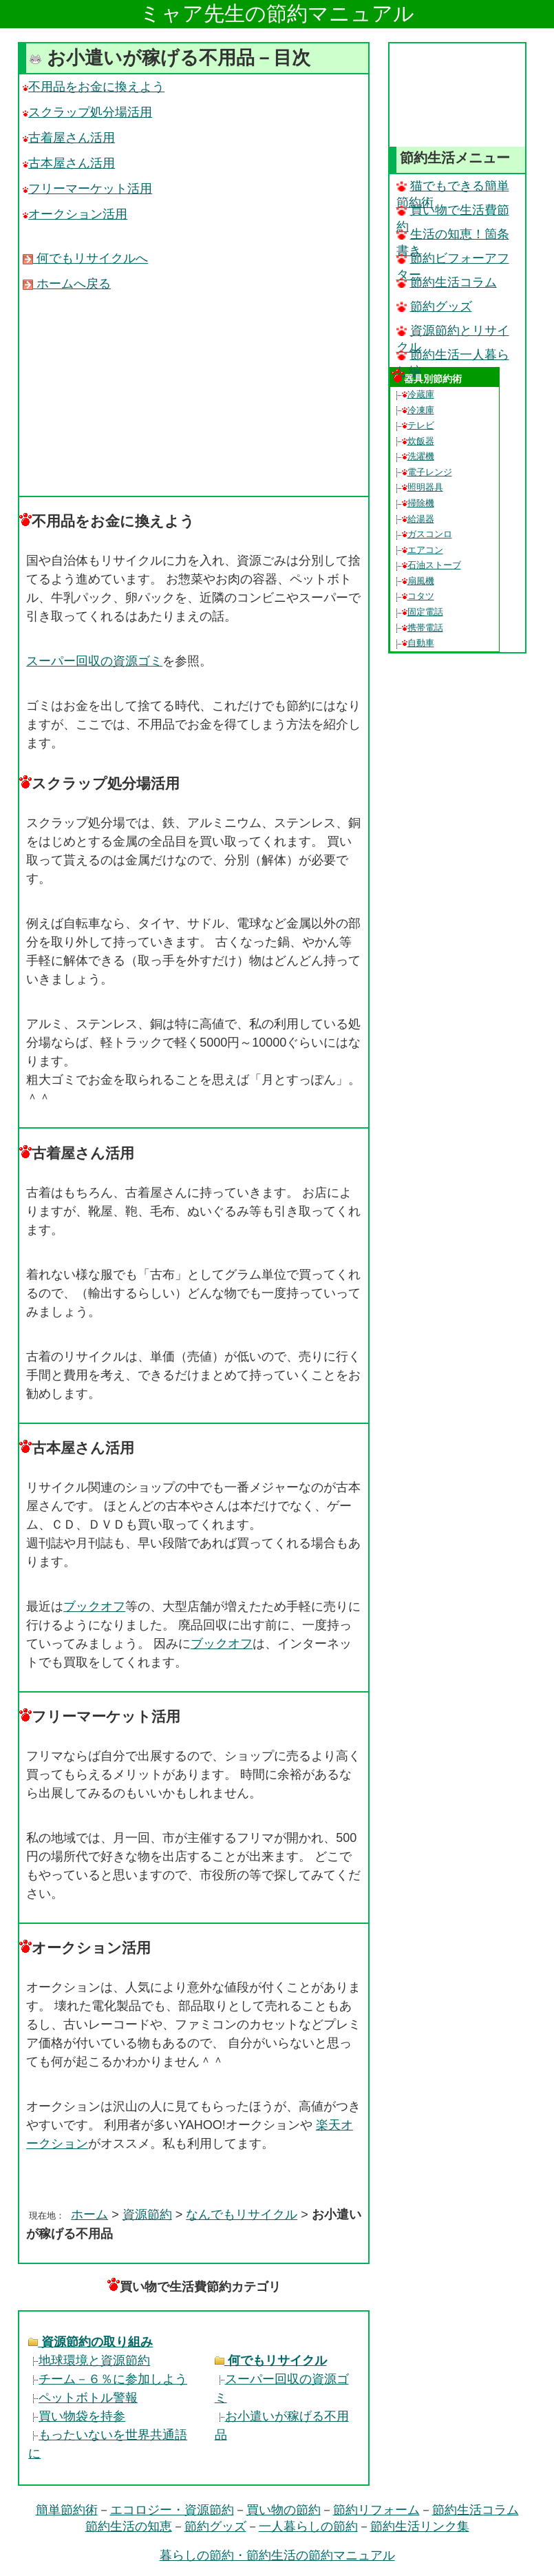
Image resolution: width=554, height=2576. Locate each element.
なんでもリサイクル (241, 2214)
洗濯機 (418, 456)
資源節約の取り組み (90, 2342)
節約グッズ (434, 306)
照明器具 (422, 487)
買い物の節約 (283, 2510)
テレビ (418, 425)
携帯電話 (422, 627)
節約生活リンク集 (419, 2526)
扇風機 (418, 581)
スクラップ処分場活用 (87, 112)
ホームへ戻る (67, 284)
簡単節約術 (67, 2510)
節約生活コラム (446, 282)
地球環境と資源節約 (89, 2360)
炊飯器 (418, 441)
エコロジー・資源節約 (172, 2510)
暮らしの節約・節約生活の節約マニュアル (277, 2555)
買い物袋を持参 (76, 2416)
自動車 (418, 643)
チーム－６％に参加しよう (107, 2379)
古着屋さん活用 (69, 138)
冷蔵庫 (418, 394)
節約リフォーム (376, 2510)
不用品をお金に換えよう (93, 87)
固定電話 (422, 612)
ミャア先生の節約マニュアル (277, 13)
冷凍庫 (418, 410)
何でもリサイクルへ (85, 258)
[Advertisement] (193, 393)
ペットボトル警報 (83, 2398)
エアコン (422, 550)
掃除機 (418, 503)
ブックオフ (94, 1606)
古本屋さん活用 (69, 163)
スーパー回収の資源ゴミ (94, 661)
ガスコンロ (427, 534)
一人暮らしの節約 (308, 2526)
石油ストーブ (431, 565)
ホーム (89, 2214)
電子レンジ (427, 472)
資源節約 (147, 2214)
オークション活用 (75, 214)
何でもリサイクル (271, 2360)
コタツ (418, 596)
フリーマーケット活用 (87, 189)
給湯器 (418, 519)
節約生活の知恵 (128, 2526)
